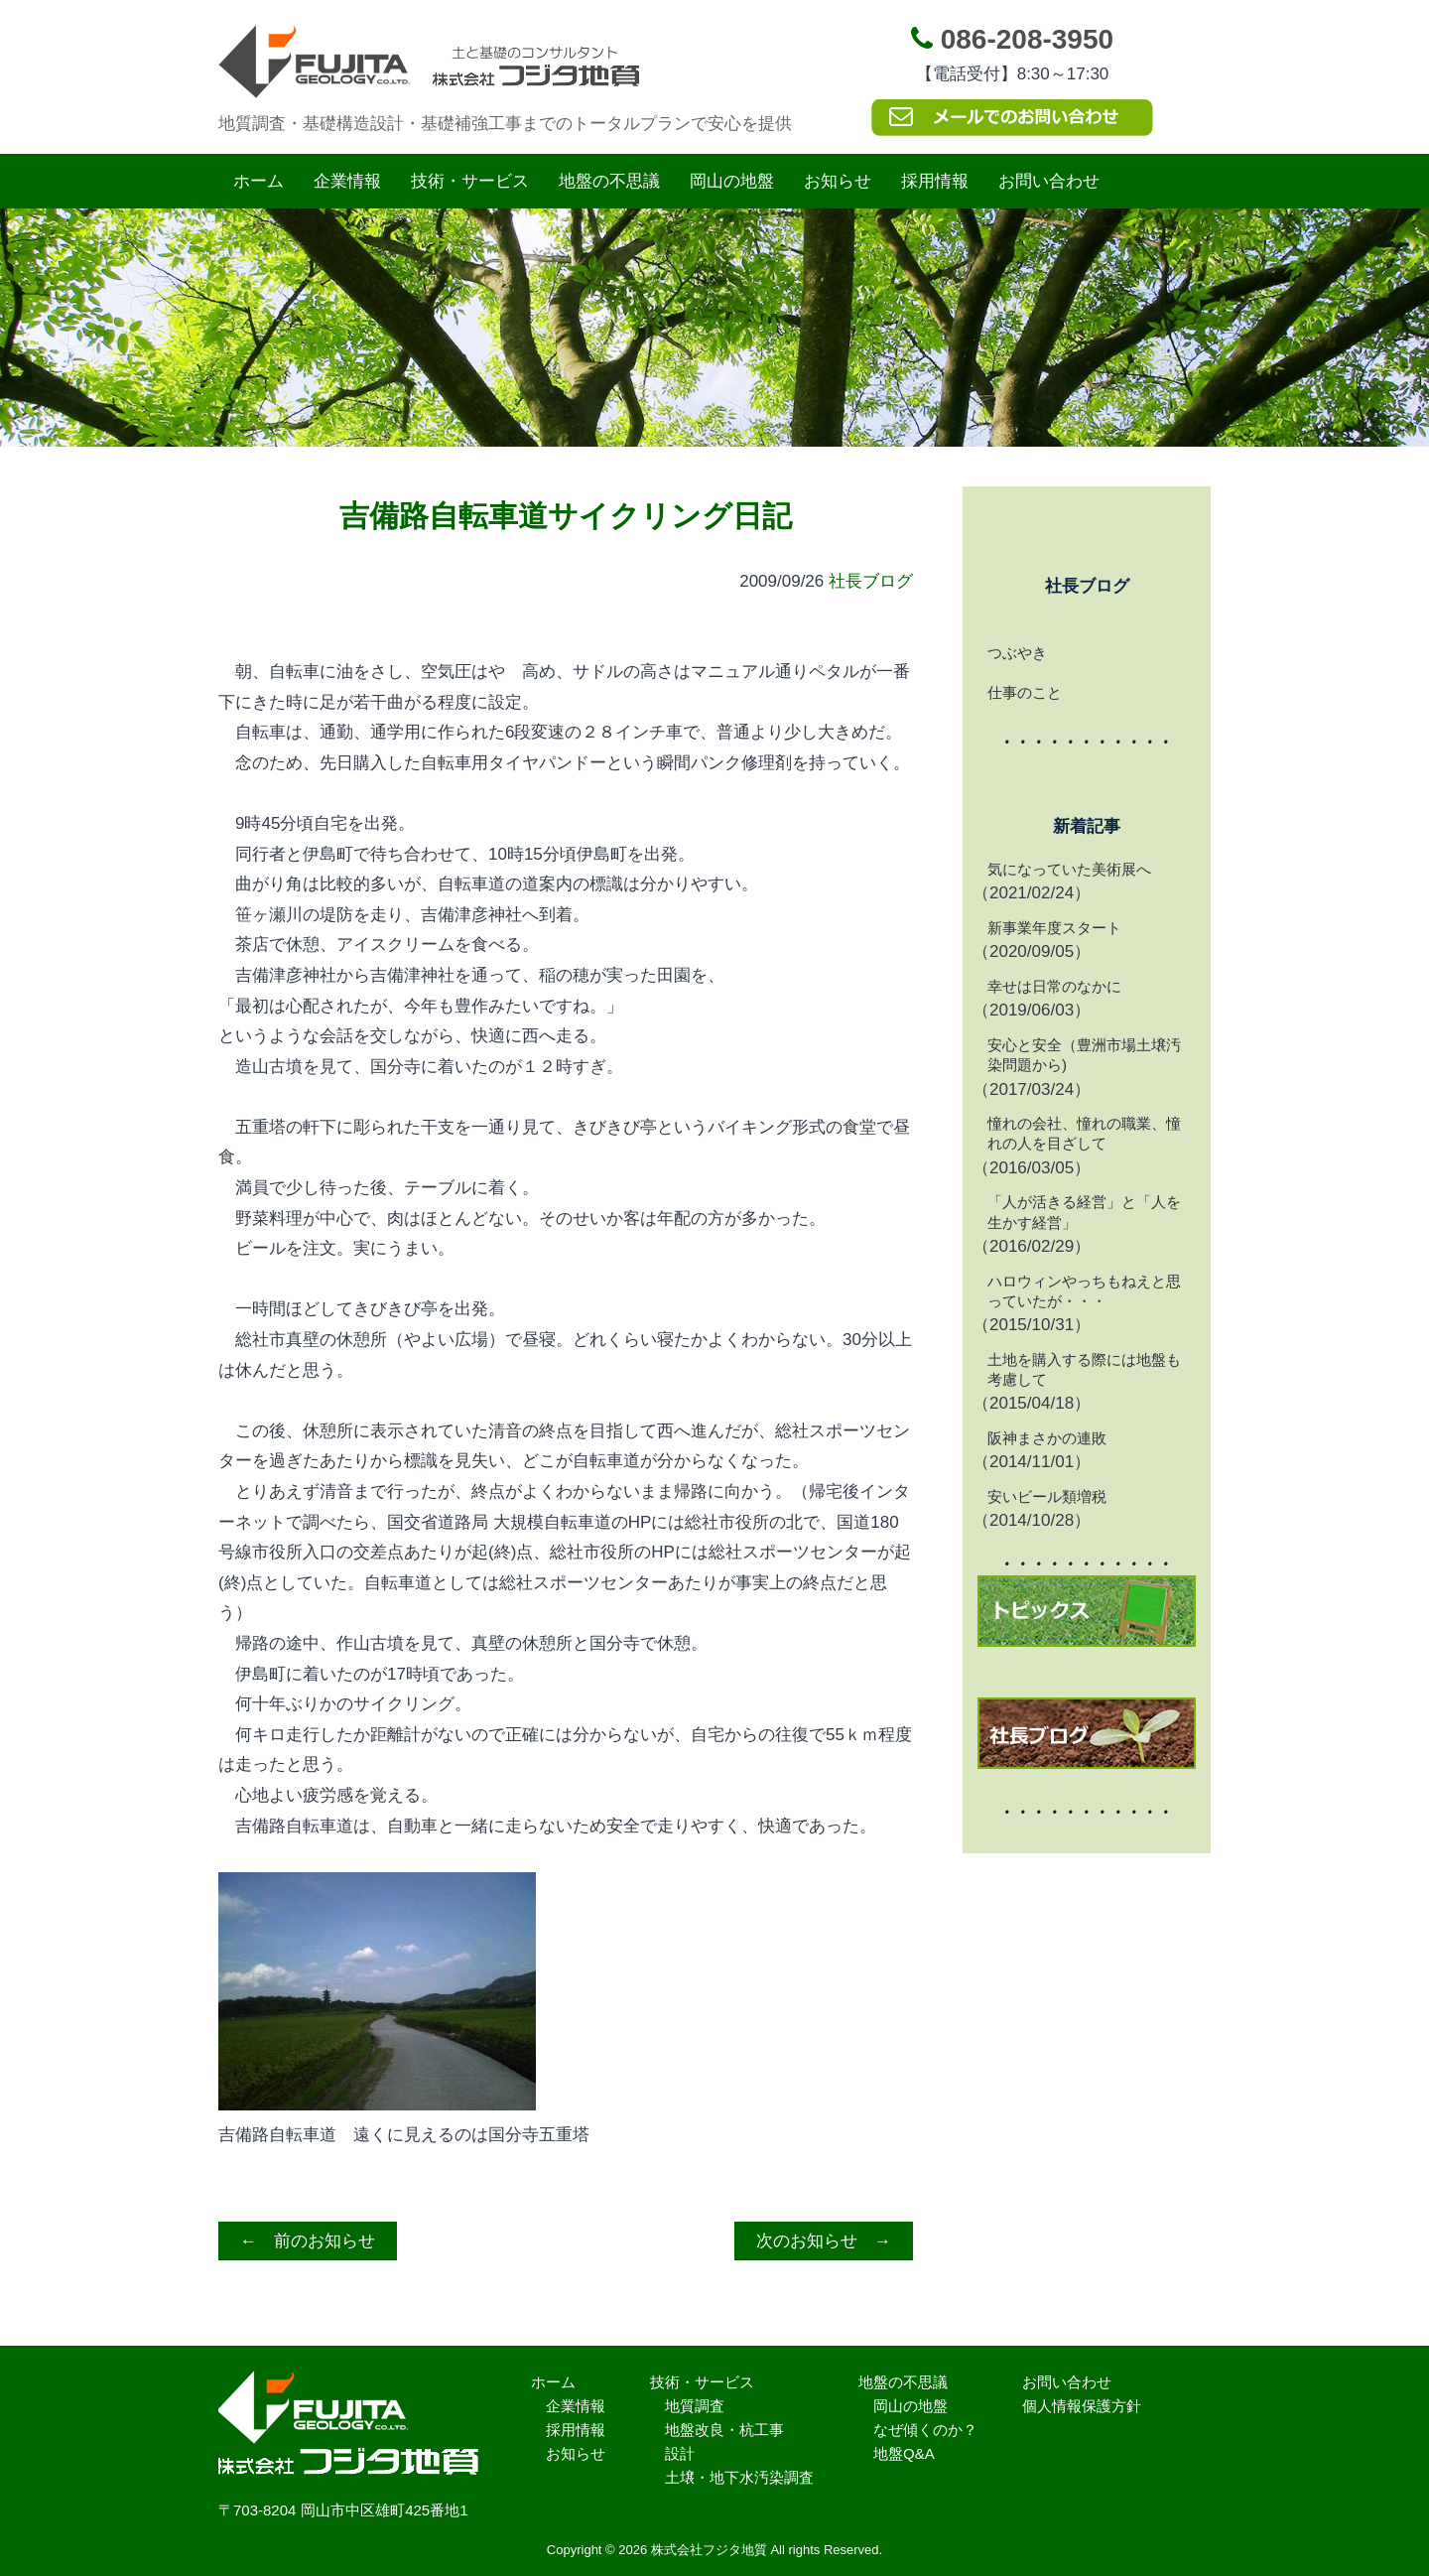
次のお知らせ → (823, 2241)
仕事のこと (1024, 692)
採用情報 (935, 181)
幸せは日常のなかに (1054, 986)
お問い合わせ (1049, 181)
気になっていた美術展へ (1069, 869)
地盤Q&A (904, 2453)
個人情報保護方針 (1081, 2405)
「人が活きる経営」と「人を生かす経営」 (1084, 1211)
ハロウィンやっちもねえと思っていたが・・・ (1084, 1291)
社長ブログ (871, 581)
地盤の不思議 (609, 181)
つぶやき (1017, 652)
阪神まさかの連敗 (1046, 1437)
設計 (680, 2453)
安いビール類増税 (1046, 1496)
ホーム (258, 181)
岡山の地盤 (732, 181)
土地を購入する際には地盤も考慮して (1084, 1369)
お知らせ (837, 181)
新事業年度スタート (1054, 927)
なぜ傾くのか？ (925, 2429)
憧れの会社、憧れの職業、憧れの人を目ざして (1084, 1133)
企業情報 (347, 181)
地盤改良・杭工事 (724, 2429)
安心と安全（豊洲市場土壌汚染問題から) (1084, 1054)
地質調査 (694, 2405)
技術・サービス (470, 181)
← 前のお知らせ (307, 2241)
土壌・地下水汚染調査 (739, 2477)
